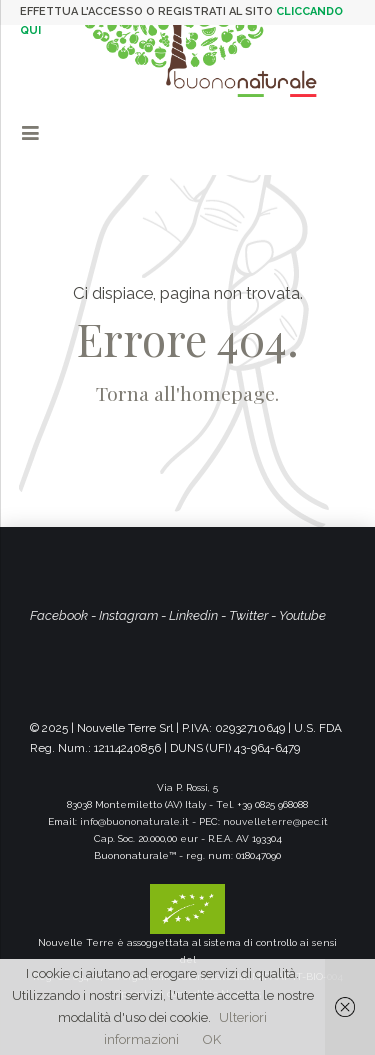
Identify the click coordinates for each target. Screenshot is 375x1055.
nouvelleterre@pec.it (275, 821)
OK (212, 1039)
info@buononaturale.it (134, 821)
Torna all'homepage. (187, 393)
